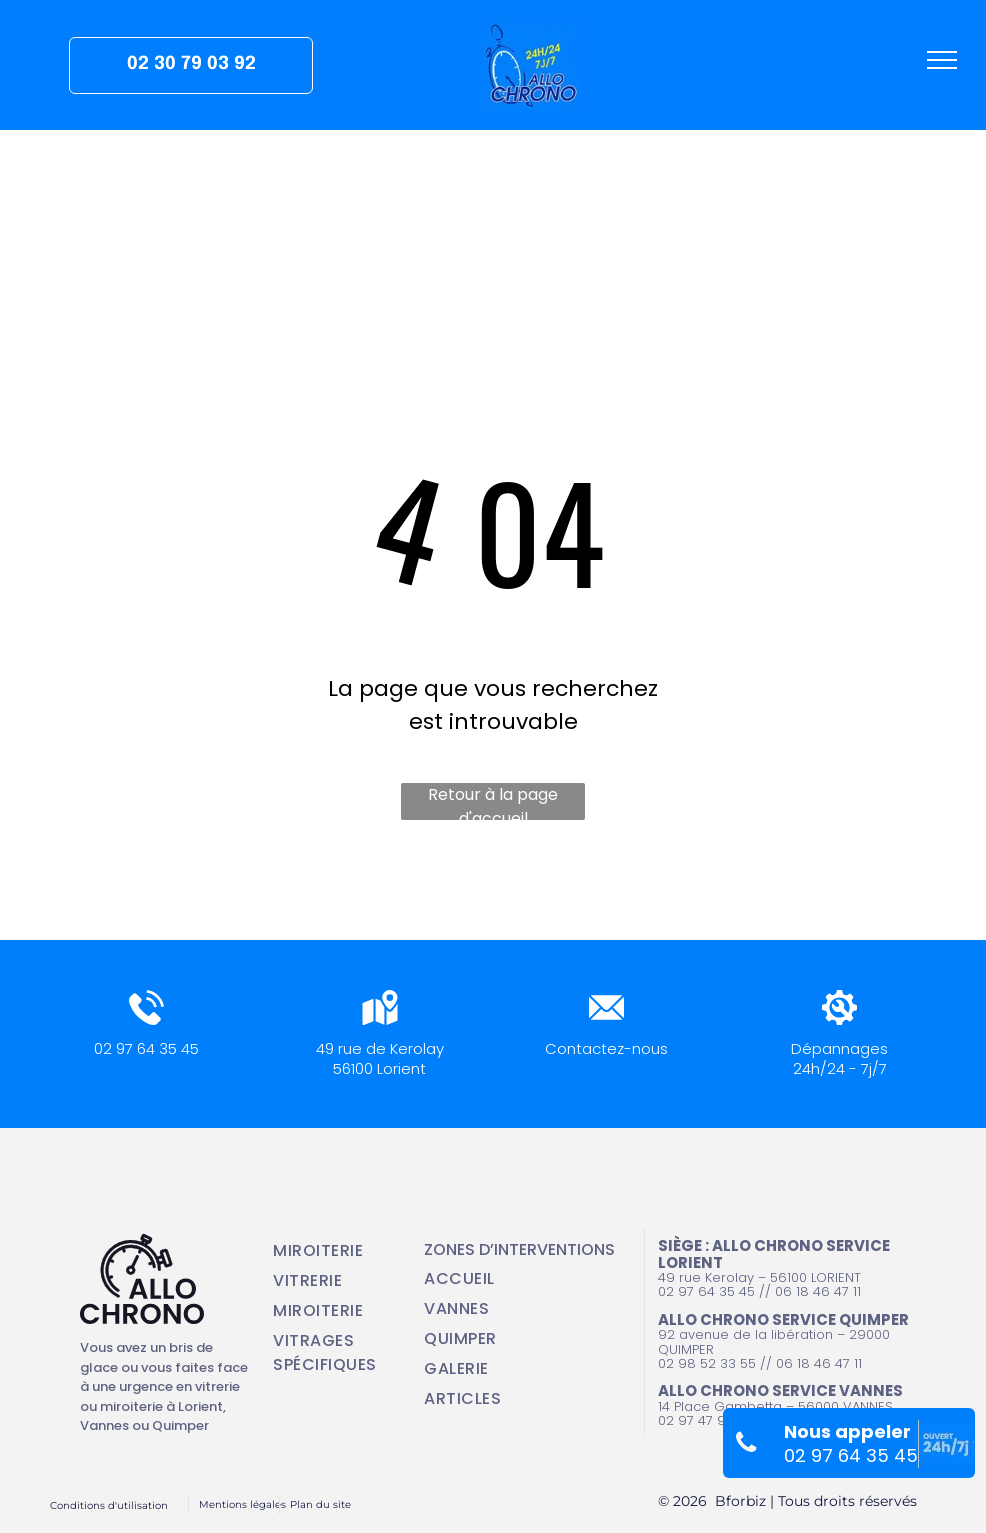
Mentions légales (242, 1504)
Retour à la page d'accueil (493, 801)
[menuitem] (335, 1251)
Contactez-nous (606, 1048)
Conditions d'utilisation (109, 1505)
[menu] (942, 60)
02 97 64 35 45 (146, 1048)
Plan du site (320, 1504)
